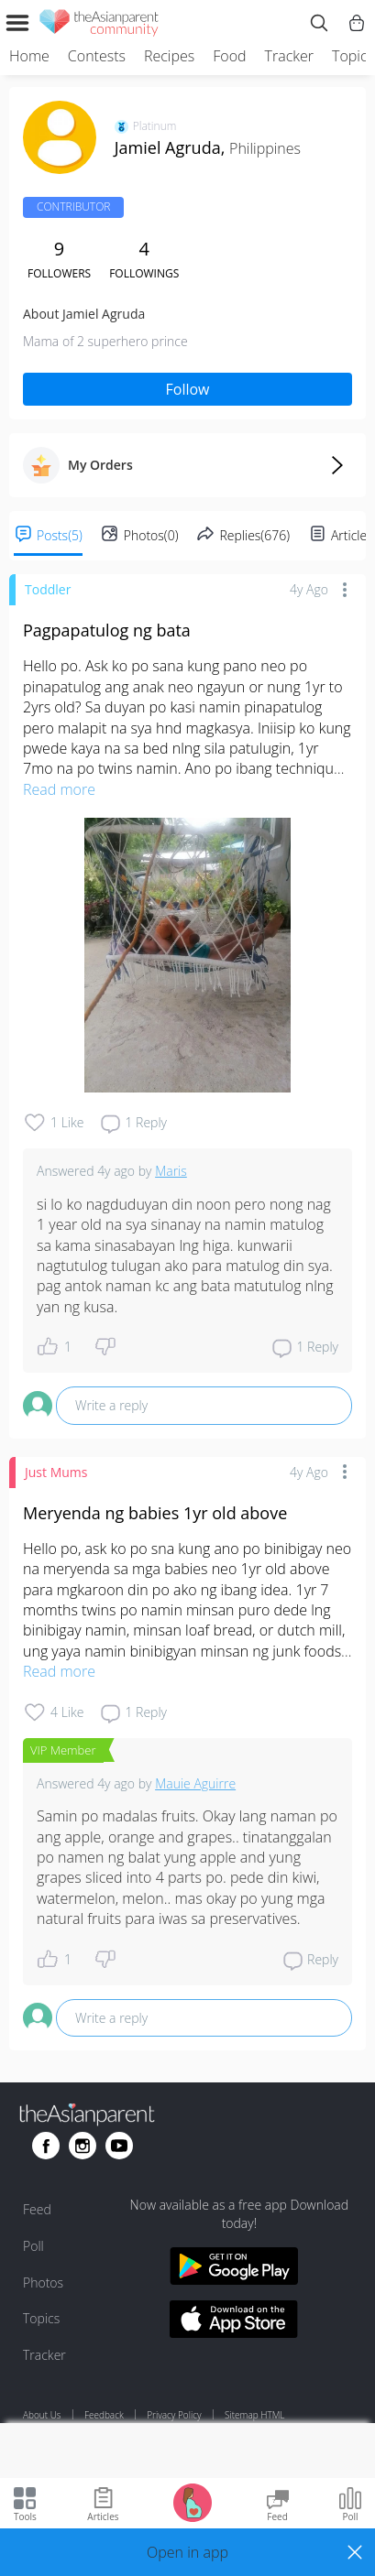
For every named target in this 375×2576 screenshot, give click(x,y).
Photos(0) (151, 535)
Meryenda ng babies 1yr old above (155, 1513)
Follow (188, 389)
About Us (42, 2414)
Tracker (289, 56)
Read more (59, 789)
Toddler (48, 589)
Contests (97, 56)
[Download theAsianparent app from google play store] (233, 2269)
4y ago (309, 589)
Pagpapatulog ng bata (107, 630)
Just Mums (56, 1472)
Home (29, 56)
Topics (353, 56)
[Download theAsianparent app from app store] (233, 2322)
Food (229, 56)
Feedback (104, 2414)
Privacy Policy (174, 2414)
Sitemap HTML (254, 2414)
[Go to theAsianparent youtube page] (119, 2145)
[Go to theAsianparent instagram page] (82, 2145)
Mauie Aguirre (195, 1783)
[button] (187, 2552)
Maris (171, 1170)
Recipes (169, 56)
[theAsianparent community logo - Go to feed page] (99, 25)
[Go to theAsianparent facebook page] (46, 2145)
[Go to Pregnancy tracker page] (192, 2501)
